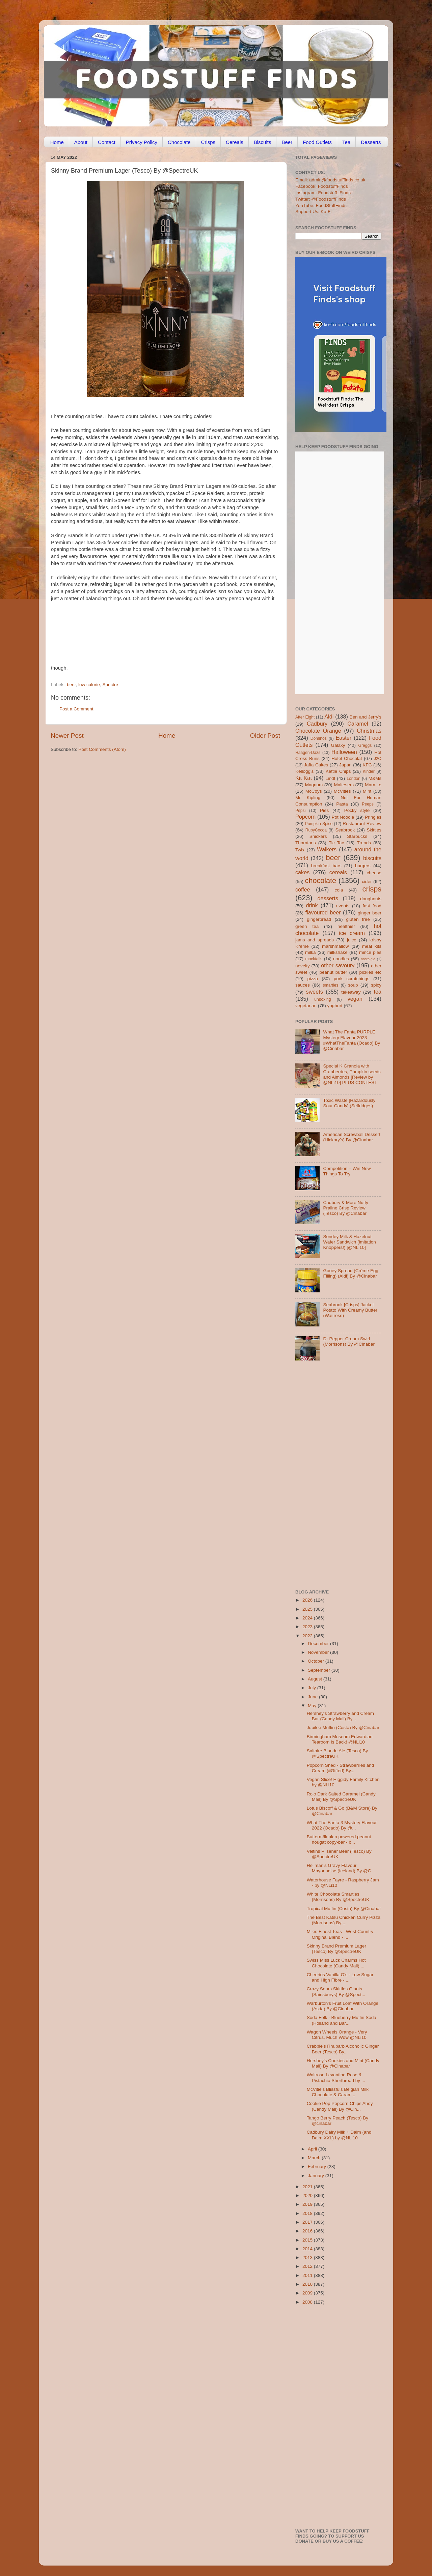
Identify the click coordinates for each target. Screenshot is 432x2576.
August (315, 1678)
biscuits (372, 858)
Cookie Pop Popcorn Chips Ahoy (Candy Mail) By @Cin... (340, 2106)
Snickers (318, 836)
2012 (308, 2266)
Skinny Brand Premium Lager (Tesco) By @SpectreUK (336, 1948)
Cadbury (317, 724)
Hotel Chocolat (346, 758)
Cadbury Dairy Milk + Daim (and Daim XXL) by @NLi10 (339, 2135)
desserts (328, 898)
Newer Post (67, 735)
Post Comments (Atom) (102, 749)
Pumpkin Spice (319, 823)
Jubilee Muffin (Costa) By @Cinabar (343, 1727)
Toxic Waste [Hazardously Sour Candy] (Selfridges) (349, 1103)
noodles (341, 958)
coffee (302, 889)
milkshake (337, 952)
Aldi (328, 716)
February (317, 2166)
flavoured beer (323, 912)
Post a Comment (76, 708)
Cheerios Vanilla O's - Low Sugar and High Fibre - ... (340, 1977)
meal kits (371, 946)
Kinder (369, 771)
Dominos (318, 738)
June (313, 1696)
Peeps (367, 804)
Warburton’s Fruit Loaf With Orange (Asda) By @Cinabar (342, 2006)
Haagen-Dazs (307, 752)
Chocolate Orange (318, 731)
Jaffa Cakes (316, 764)
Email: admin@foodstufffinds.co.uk (330, 179)
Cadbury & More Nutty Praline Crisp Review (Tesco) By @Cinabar (345, 1208)
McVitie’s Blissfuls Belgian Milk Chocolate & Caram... (338, 2092)
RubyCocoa (316, 830)
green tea (307, 926)
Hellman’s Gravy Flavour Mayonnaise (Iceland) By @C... (341, 1868)
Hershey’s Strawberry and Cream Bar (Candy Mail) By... (340, 1716)
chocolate (320, 880)
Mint (367, 791)
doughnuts (370, 898)
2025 (308, 1609)
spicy (376, 985)
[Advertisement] (170, 636)
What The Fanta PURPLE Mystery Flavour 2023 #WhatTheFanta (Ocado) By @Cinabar (351, 1040)
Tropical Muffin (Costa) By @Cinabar (344, 1908)
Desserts (371, 142)
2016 (308, 2230)
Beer (286, 142)
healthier (346, 926)
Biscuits (262, 142)
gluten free (358, 919)
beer (71, 684)
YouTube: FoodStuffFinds (321, 205)
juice (351, 939)
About (80, 142)
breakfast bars (326, 865)
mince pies (370, 952)
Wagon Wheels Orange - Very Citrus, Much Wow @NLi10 (337, 2034)
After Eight (305, 717)
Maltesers (344, 784)
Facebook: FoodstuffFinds (321, 186)
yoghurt (335, 1005)
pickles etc (370, 972)
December (319, 1643)
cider (367, 881)
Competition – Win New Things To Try (347, 1171)
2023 (308, 1626)
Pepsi (300, 810)
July (312, 1687)
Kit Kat (303, 778)
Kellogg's (304, 771)
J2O (377, 758)
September (319, 1670)
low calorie (89, 684)
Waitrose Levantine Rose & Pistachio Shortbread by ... (336, 2077)
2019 (308, 2204)
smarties (331, 985)
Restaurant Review (362, 823)
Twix (299, 849)
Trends (364, 842)
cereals (338, 872)
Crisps (208, 142)
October (316, 1661)
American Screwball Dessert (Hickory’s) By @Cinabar (351, 1137)
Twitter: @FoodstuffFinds (320, 199)
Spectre (110, 684)
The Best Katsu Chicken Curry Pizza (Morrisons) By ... (343, 1920)
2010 (308, 2284)
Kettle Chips (338, 771)
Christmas (369, 731)
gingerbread (319, 919)
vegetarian (306, 1005)
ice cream (352, 933)
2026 (308, 1600)
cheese (374, 872)
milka (310, 952)
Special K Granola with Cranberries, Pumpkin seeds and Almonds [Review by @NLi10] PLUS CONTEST (351, 1074)
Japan (345, 764)
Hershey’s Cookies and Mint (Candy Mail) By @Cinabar (343, 2063)
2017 (308, 2222)
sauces (302, 985)
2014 (308, 2248)
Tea (346, 142)
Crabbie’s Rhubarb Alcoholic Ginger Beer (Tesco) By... (343, 2049)
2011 (308, 2275)
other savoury (337, 965)
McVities (342, 791)
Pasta (342, 804)
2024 (308, 1617)
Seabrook (345, 829)
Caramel (357, 724)
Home (57, 142)
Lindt (330, 778)
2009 (308, 2292)
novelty (302, 965)
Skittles (374, 829)
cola (338, 889)
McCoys (313, 791)
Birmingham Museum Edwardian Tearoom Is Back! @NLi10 (340, 1739)
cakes (302, 872)
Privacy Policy (141, 142)
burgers (363, 865)
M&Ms (375, 778)
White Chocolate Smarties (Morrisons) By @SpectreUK (338, 1897)
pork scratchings (352, 978)
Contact (106, 142)
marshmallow (335, 946)
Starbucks (357, 836)
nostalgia (368, 959)
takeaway (350, 992)
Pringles (373, 817)
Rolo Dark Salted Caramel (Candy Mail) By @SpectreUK (341, 1796)
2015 (308, 2240)
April (313, 2148)
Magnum (314, 784)
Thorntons (305, 842)
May (313, 1705)
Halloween (344, 752)
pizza (312, 978)
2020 (308, 2195)
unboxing (322, 999)
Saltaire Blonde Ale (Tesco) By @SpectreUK (337, 1753)
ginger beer (369, 912)
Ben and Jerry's (365, 717)
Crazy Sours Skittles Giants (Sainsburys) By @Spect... (336, 1991)
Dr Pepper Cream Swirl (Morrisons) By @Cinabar (349, 1341)
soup (353, 985)
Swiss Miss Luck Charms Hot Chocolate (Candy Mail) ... (336, 1963)
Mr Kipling (307, 797)
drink (312, 905)
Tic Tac (336, 842)
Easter (343, 738)
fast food (371, 905)
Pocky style (357, 810)
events (343, 905)
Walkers (326, 849)
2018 (308, 2213)
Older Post (265, 735)
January (316, 2175)
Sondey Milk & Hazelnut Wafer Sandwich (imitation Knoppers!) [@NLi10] (349, 1242)
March (315, 2157)
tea (378, 992)
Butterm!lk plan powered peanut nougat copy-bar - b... (339, 1839)
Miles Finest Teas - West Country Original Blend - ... (340, 1934)
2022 (308, 1635)
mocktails (313, 959)
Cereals (234, 142)
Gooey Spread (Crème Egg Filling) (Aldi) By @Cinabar (350, 1273)
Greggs (365, 745)
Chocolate (179, 142)
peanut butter (333, 972)
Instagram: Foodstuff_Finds (323, 192)
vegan (355, 999)
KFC (367, 764)
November (319, 1652)
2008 (308, 2302)
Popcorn (305, 817)
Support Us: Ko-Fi (313, 211)
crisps (371, 889)
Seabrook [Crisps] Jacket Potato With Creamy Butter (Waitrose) (350, 1310)
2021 (308, 2186)
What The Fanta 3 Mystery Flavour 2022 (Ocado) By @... (342, 1825)
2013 (308, 2257)
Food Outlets (317, 142)
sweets (314, 992)
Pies (324, 810)
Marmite (373, 784)
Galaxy (338, 745)
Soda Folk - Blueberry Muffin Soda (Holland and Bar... (341, 2020)
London (353, 778)
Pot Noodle (342, 817)
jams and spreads (314, 939)
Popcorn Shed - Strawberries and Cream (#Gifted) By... (340, 1768)
